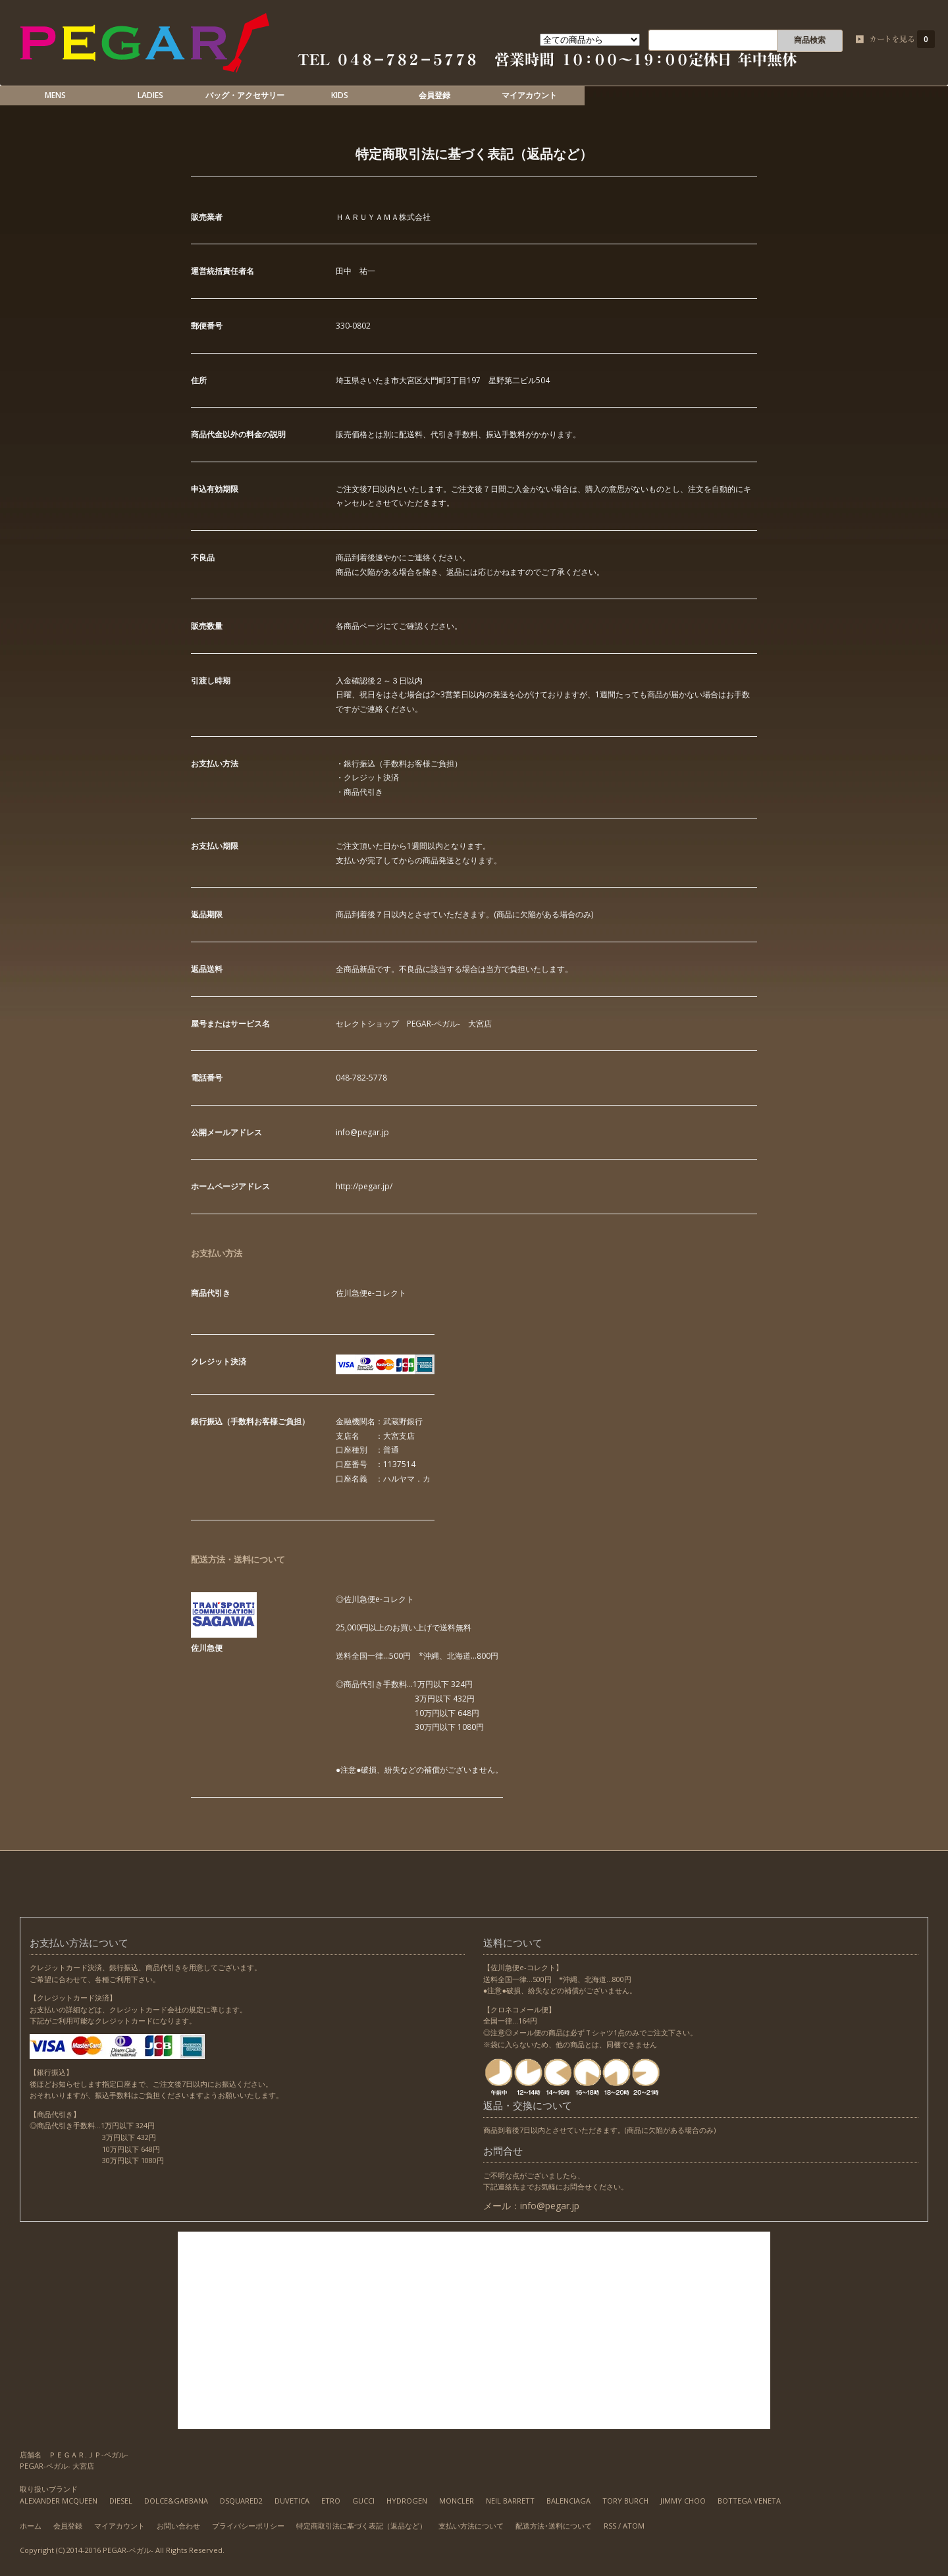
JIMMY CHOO (683, 2501)
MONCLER (456, 2501)
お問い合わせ (178, 2526)
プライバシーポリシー (248, 2526)
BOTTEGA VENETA (749, 2501)
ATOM (634, 2526)
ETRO (330, 2501)
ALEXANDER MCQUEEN (58, 2501)
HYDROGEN (406, 2501)
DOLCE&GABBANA (176, 2501)
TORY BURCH (625, 2501)
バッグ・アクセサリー (244, 95)
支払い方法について (471, 2526)
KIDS (339, 95)
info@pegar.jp (549, 2205)
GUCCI (363, 2501)
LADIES (150, 95)
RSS (610, 2526)
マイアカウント (529, 95)
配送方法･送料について (553, 2526)
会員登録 (434, 95)
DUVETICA (292, 2501)
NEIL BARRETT (510, 2501)
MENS (55, 95)
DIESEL (120, 2501)
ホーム (30, 2526)
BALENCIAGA (568, 2501)
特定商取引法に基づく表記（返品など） (361, 2526)
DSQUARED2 (241, 2501)
